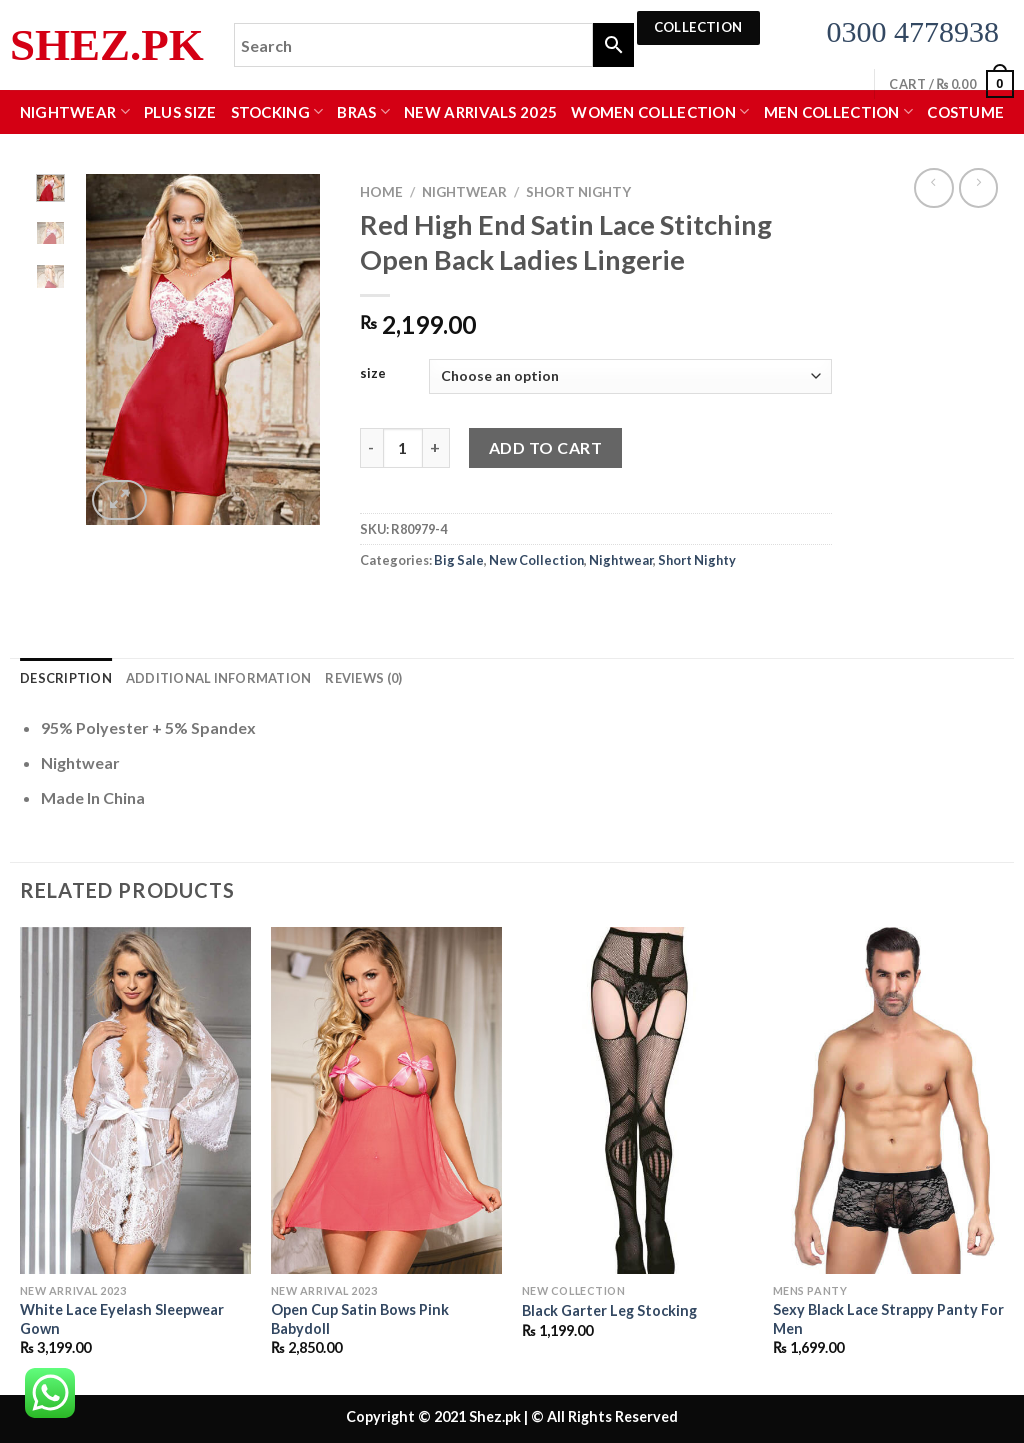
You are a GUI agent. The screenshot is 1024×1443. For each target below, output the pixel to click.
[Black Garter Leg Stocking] (637, 1100)
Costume (965, 112)
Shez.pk (107, 45)
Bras (363, 111)
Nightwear (75, 111)
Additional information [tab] (219, 678)
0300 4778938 (913, 31)
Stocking (277, 111)
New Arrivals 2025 (480, 112)
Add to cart (545, 447)
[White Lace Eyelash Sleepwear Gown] (135, 1100)
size (373, 374)
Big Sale (459, 560)
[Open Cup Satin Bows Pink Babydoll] (386, 1100)
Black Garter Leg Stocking (609, 1310)
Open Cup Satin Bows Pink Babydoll (360, 1319)
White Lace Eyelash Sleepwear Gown (122, 1319)
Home (381, 192)
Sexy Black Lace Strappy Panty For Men (888, 1319)
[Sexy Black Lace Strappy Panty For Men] (888, 1100)
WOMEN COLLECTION (660, 111)
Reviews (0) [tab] (363, 678)
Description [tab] (66, 678)
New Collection (536, 560)
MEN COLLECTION (839, 111)
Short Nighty (578, 192)
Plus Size (180, 112)
